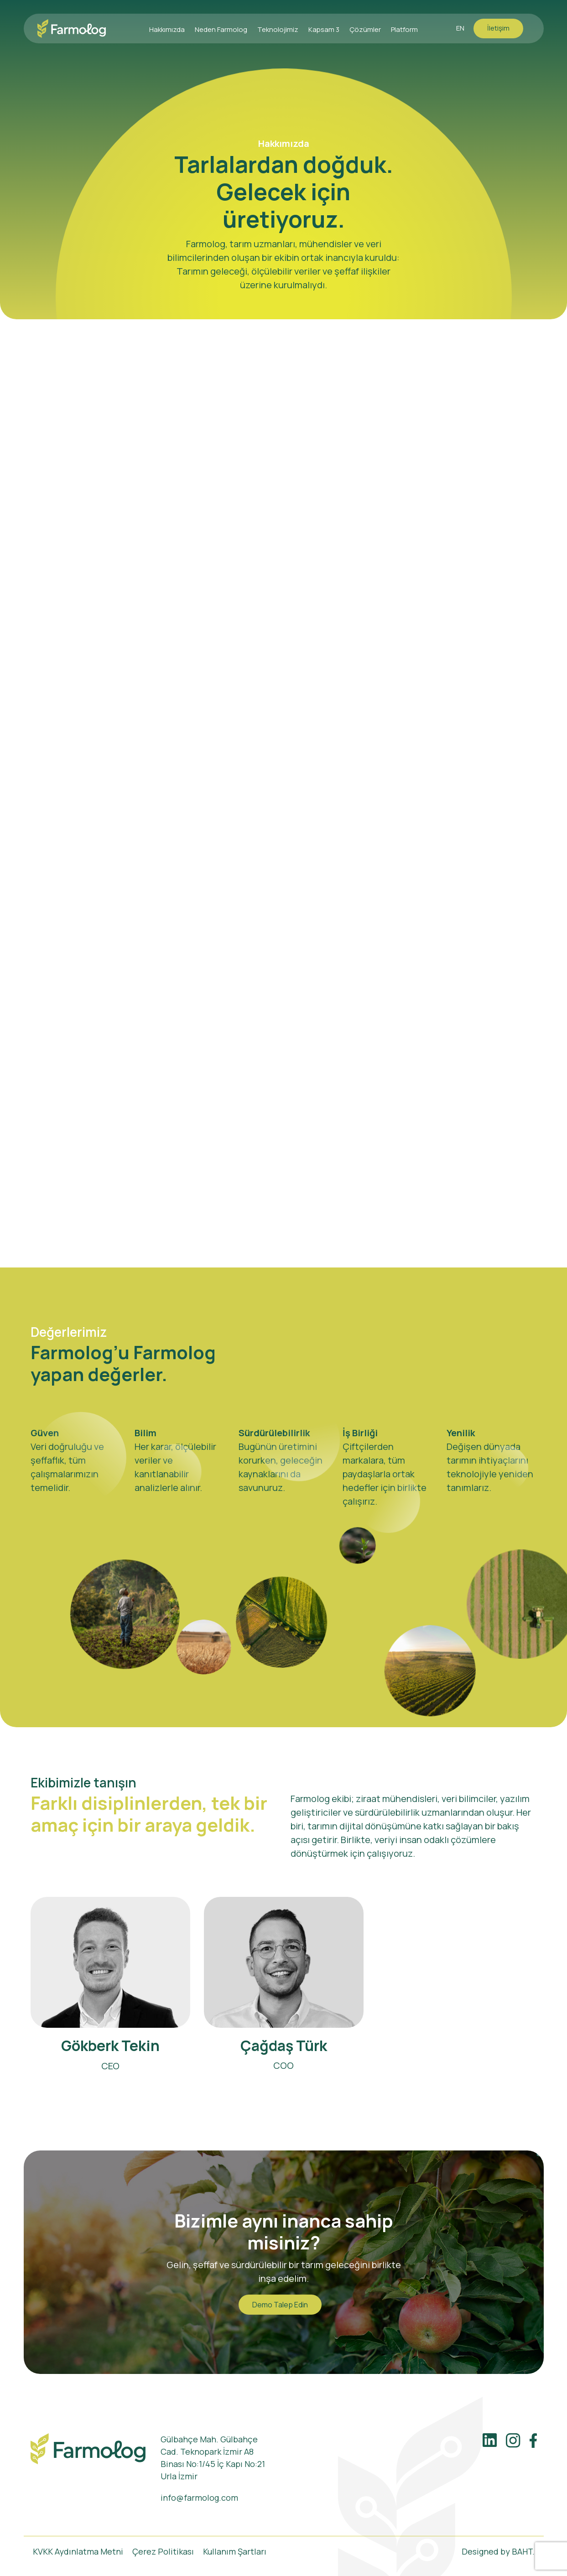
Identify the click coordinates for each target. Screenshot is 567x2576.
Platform (404, 29)
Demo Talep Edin (280, 2305)
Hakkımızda (167, 29)
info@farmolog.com (199, 2497)
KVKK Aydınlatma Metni (78, 2551)
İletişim (498, 28)
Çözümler (365, 29)
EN (460, 28)
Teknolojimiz (277, 29)
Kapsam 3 (323, 29)
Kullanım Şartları (234, 2551)
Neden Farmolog (221, 29)
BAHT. (523, 2551)
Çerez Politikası (163, 2551)
